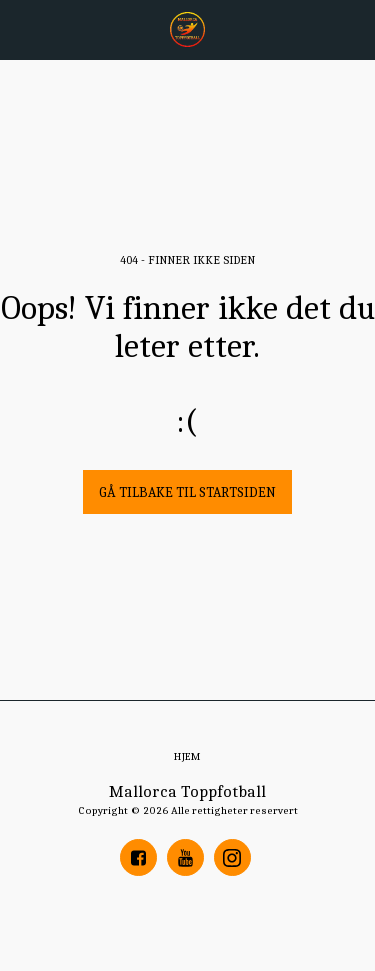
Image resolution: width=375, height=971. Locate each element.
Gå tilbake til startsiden (187, 492)
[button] (22, 28)
